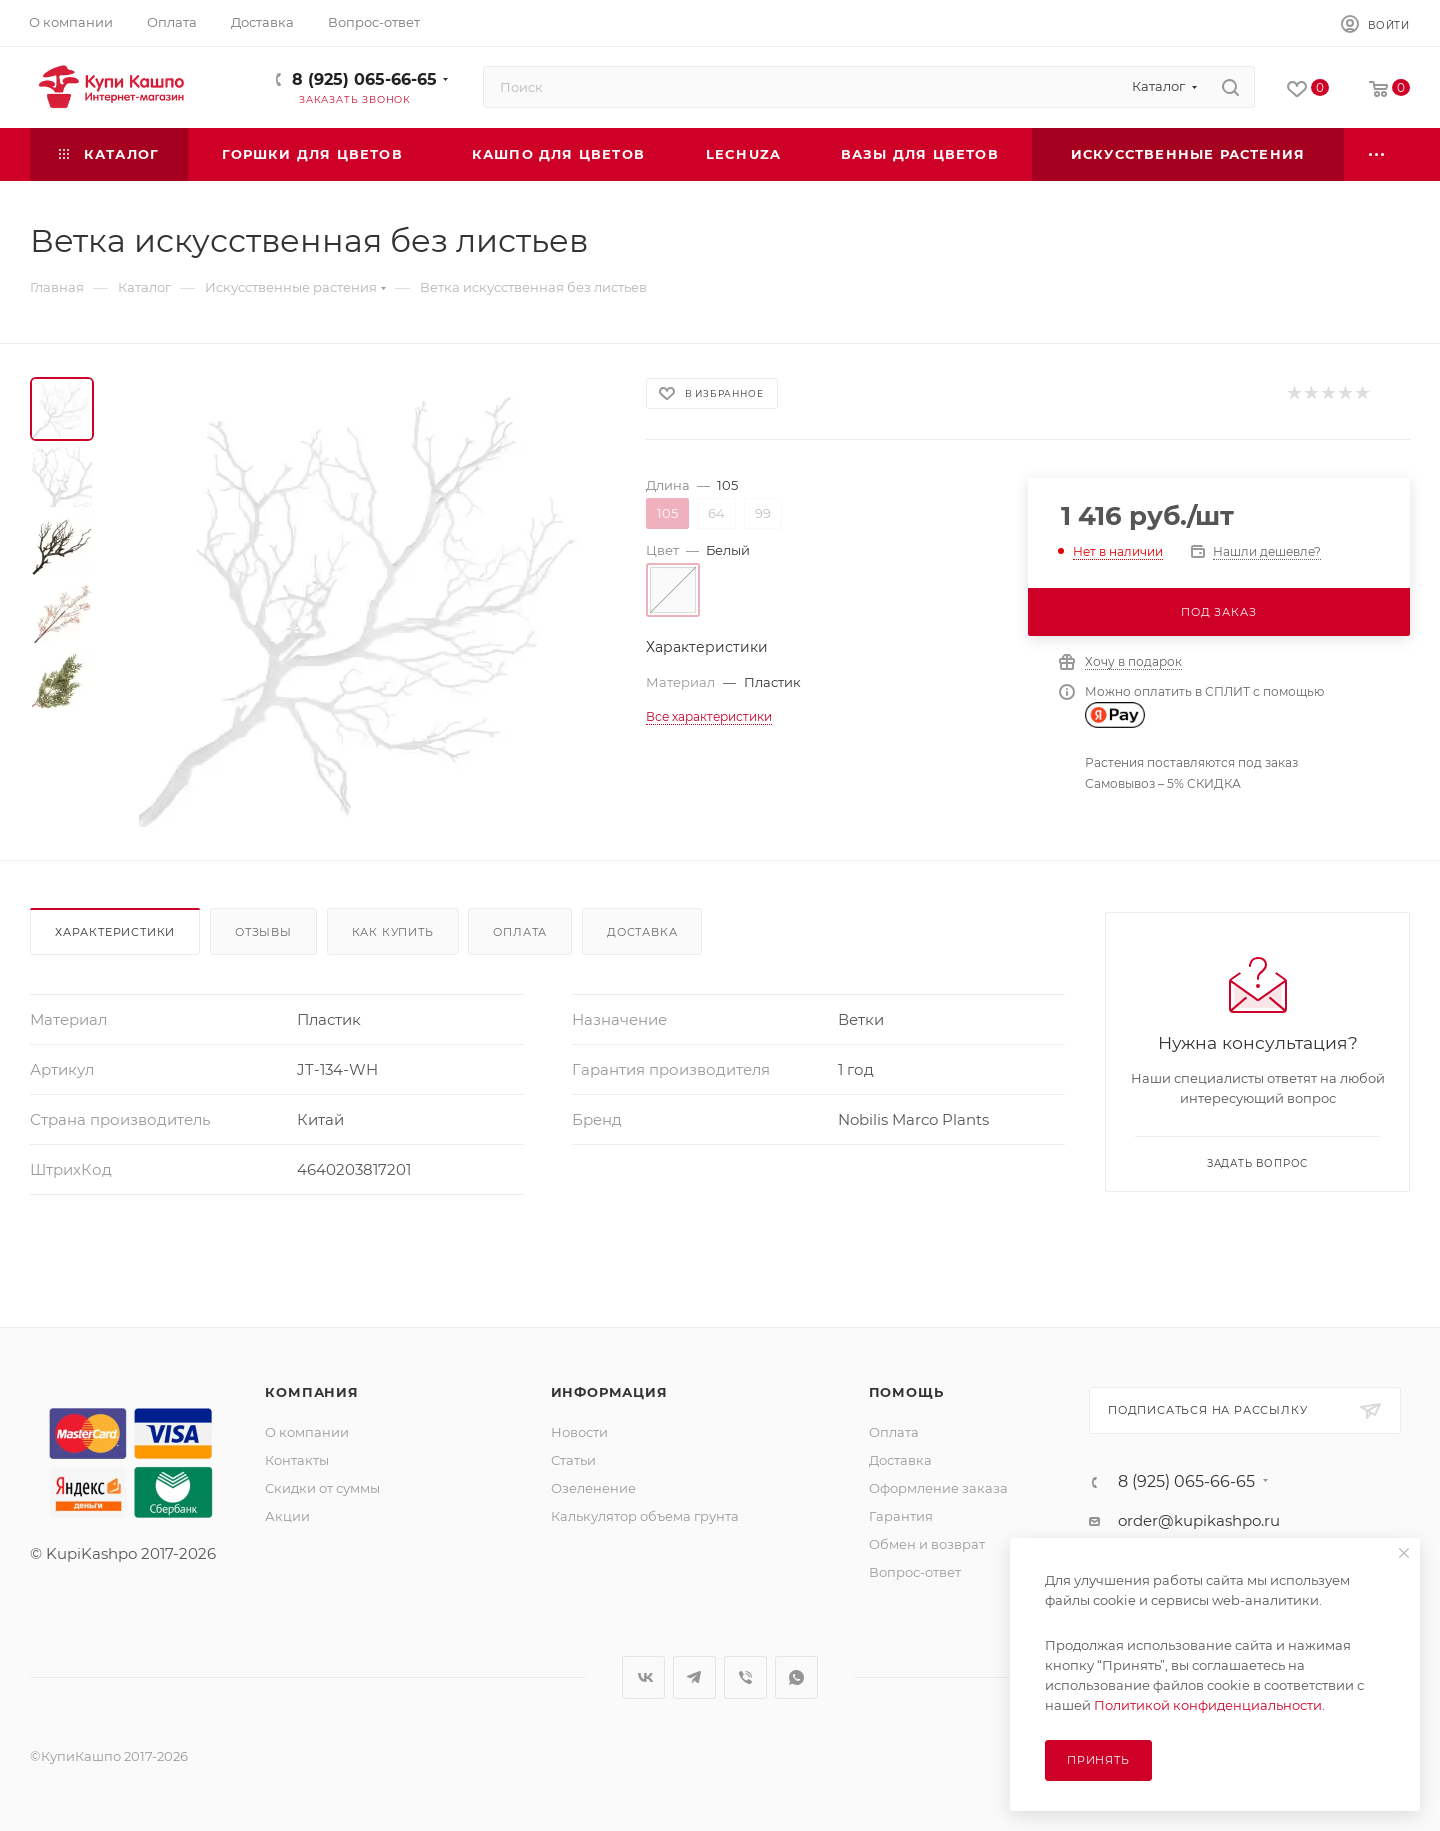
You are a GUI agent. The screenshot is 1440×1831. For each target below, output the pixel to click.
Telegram (694, 1677)
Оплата (520, 932)
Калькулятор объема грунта (645, 1516)
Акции (287, 1516)
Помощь (906, 1392)
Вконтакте (643, 1677)
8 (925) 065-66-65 (364, 79)
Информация (609, 1392)
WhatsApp (796, 1677)
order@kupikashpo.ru (1199, 1520)
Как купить (393, 932)
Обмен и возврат (927, 1544)
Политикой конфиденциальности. (1209, 1705)
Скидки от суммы (322, 1488)
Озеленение (593, 1488)
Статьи (573, 1460)
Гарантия (901, 1516)
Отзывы (263, 932)
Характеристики (115, 932)
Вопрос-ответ (915, 1572)
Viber (745, 1677)
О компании (307, 1432)
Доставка (642, 932)
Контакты (297, 1460)
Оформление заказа (938, 1488)
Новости (579, 1432)
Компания (311, 1392)
